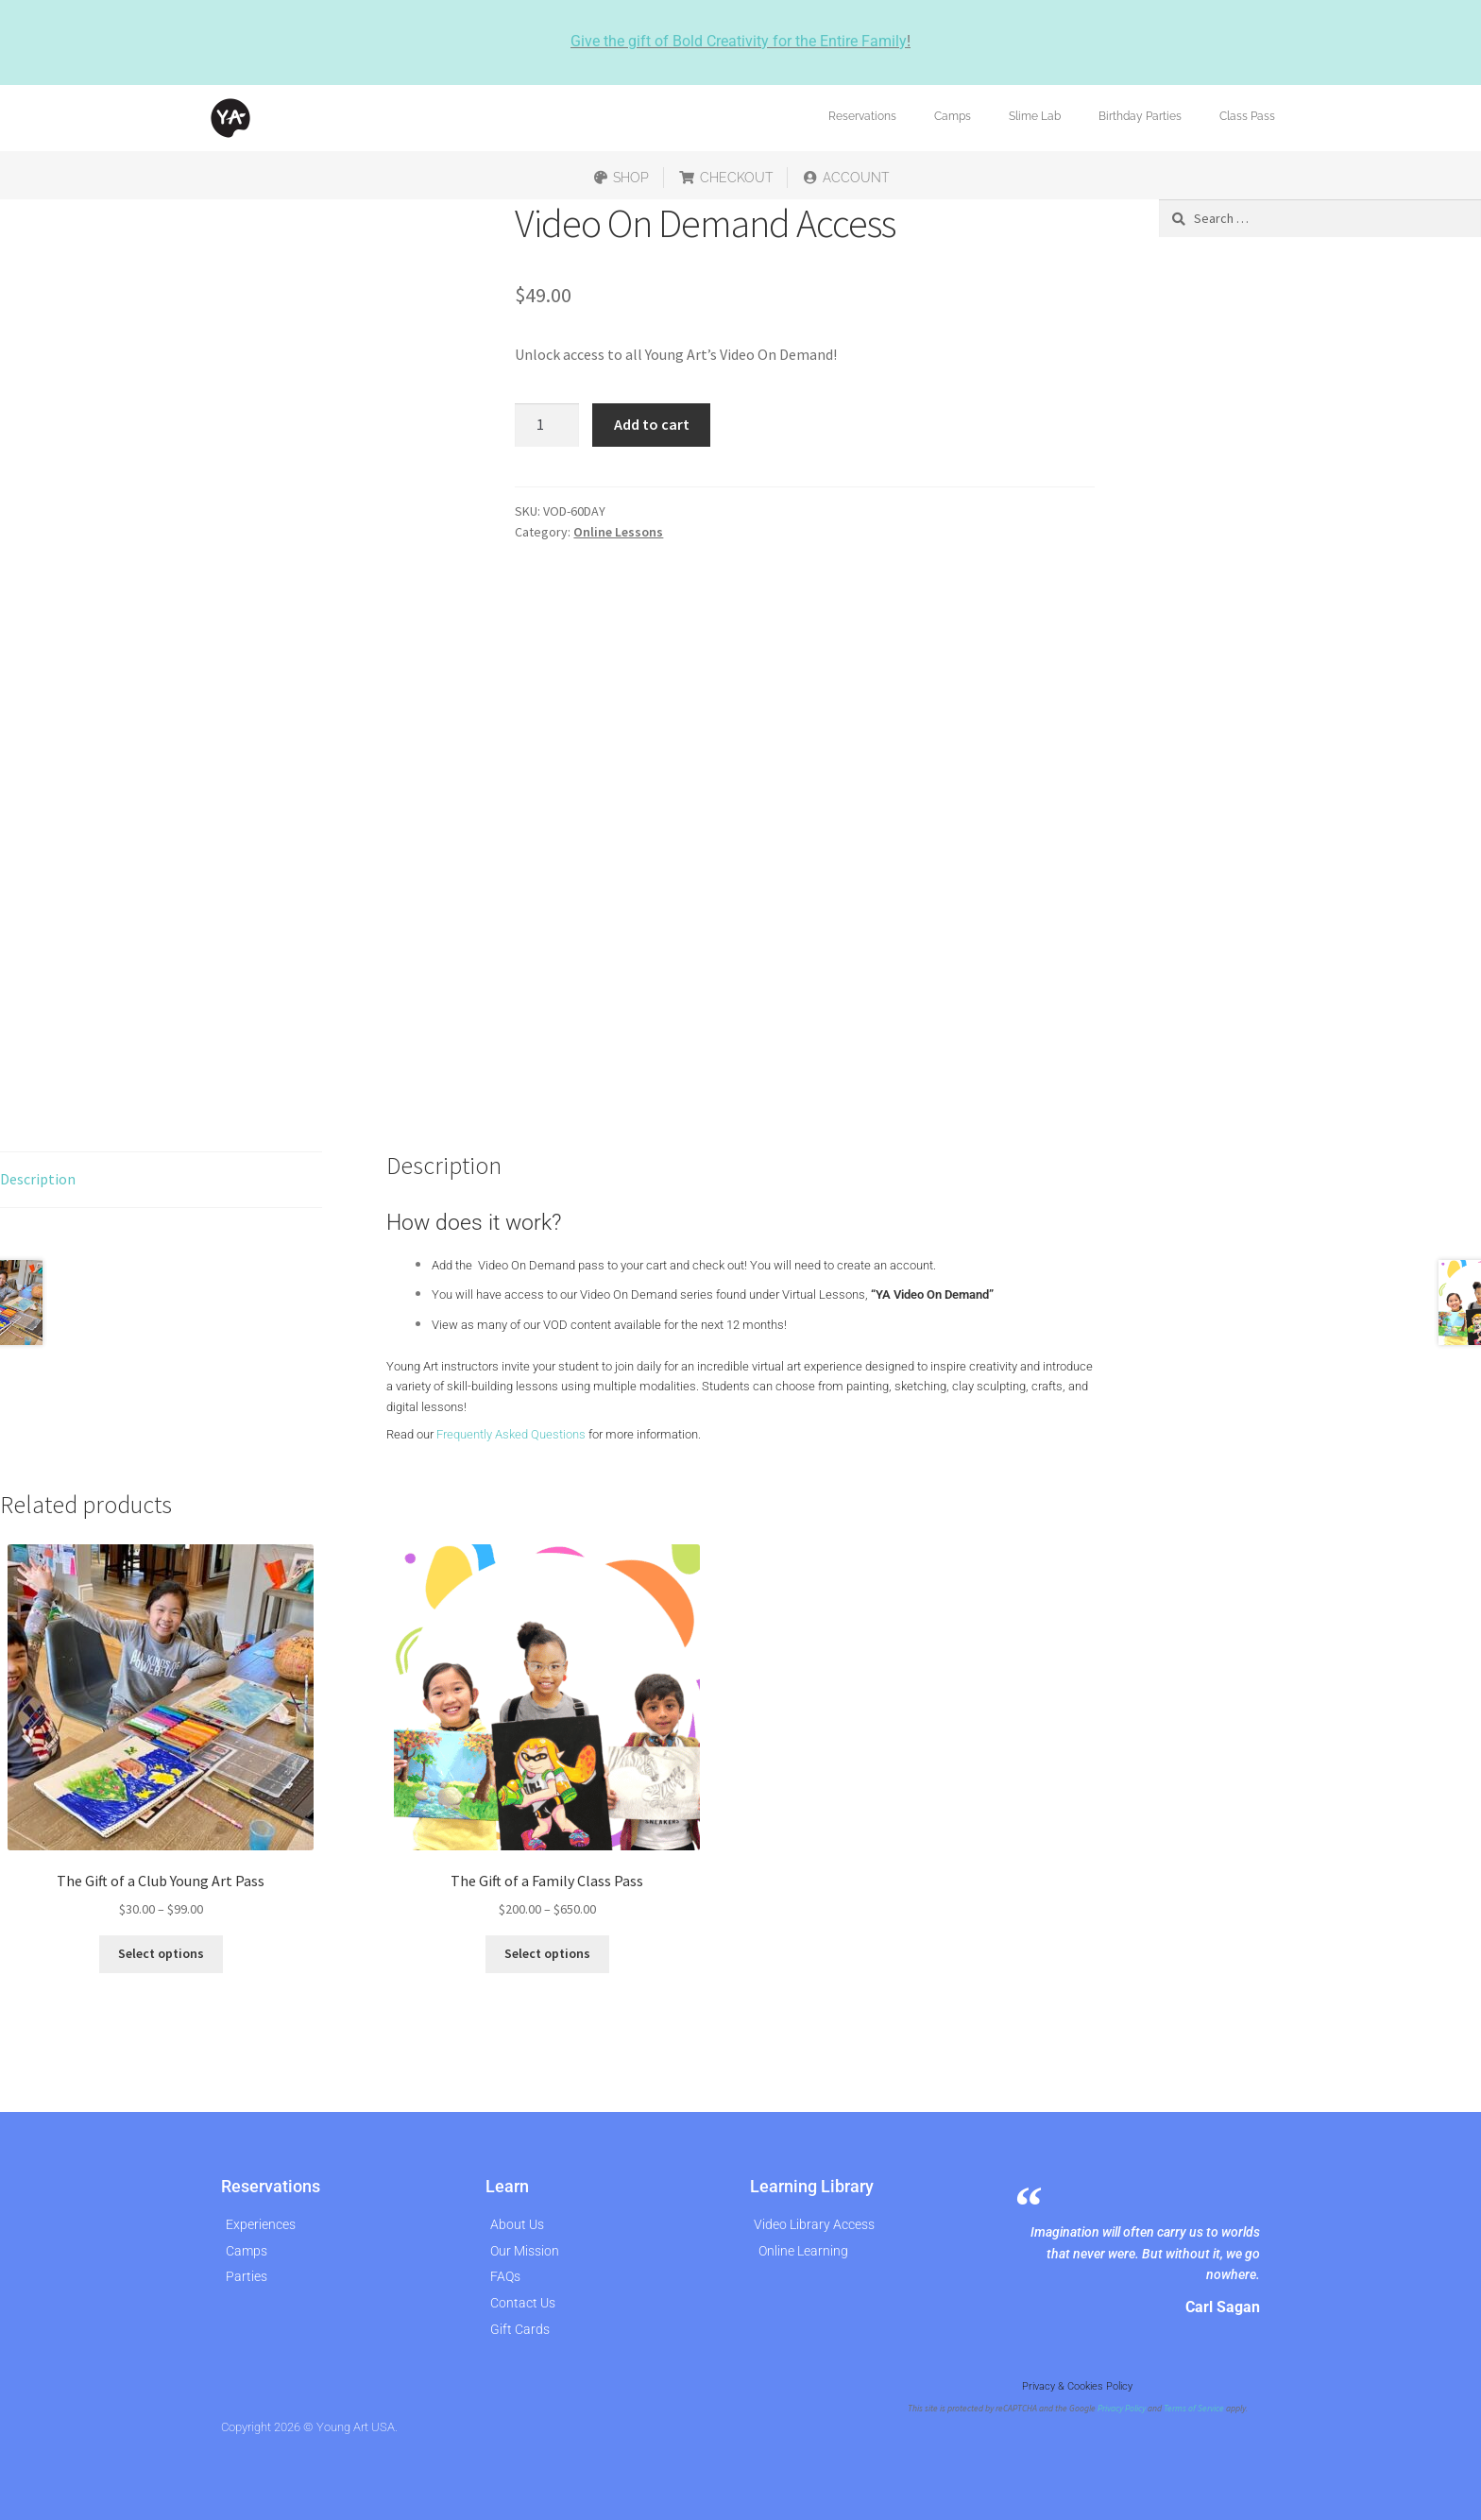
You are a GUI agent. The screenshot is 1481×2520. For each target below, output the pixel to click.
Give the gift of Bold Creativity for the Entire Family (738, 41)
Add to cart (651, 424)
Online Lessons (618, 531)
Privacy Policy (1122, 2408)
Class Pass (1247, 116)
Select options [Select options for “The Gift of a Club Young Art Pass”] (161, 1953)
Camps (952, 116)
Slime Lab (1035, 116)
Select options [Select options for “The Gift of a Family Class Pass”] (547, 1953)
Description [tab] (38, 1178)
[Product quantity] (547, 425)
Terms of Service (1194, 2408)
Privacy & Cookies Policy (1077, 2386)
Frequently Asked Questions (511, 1434)
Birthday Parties (1140, 116)
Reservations (862, 116)
